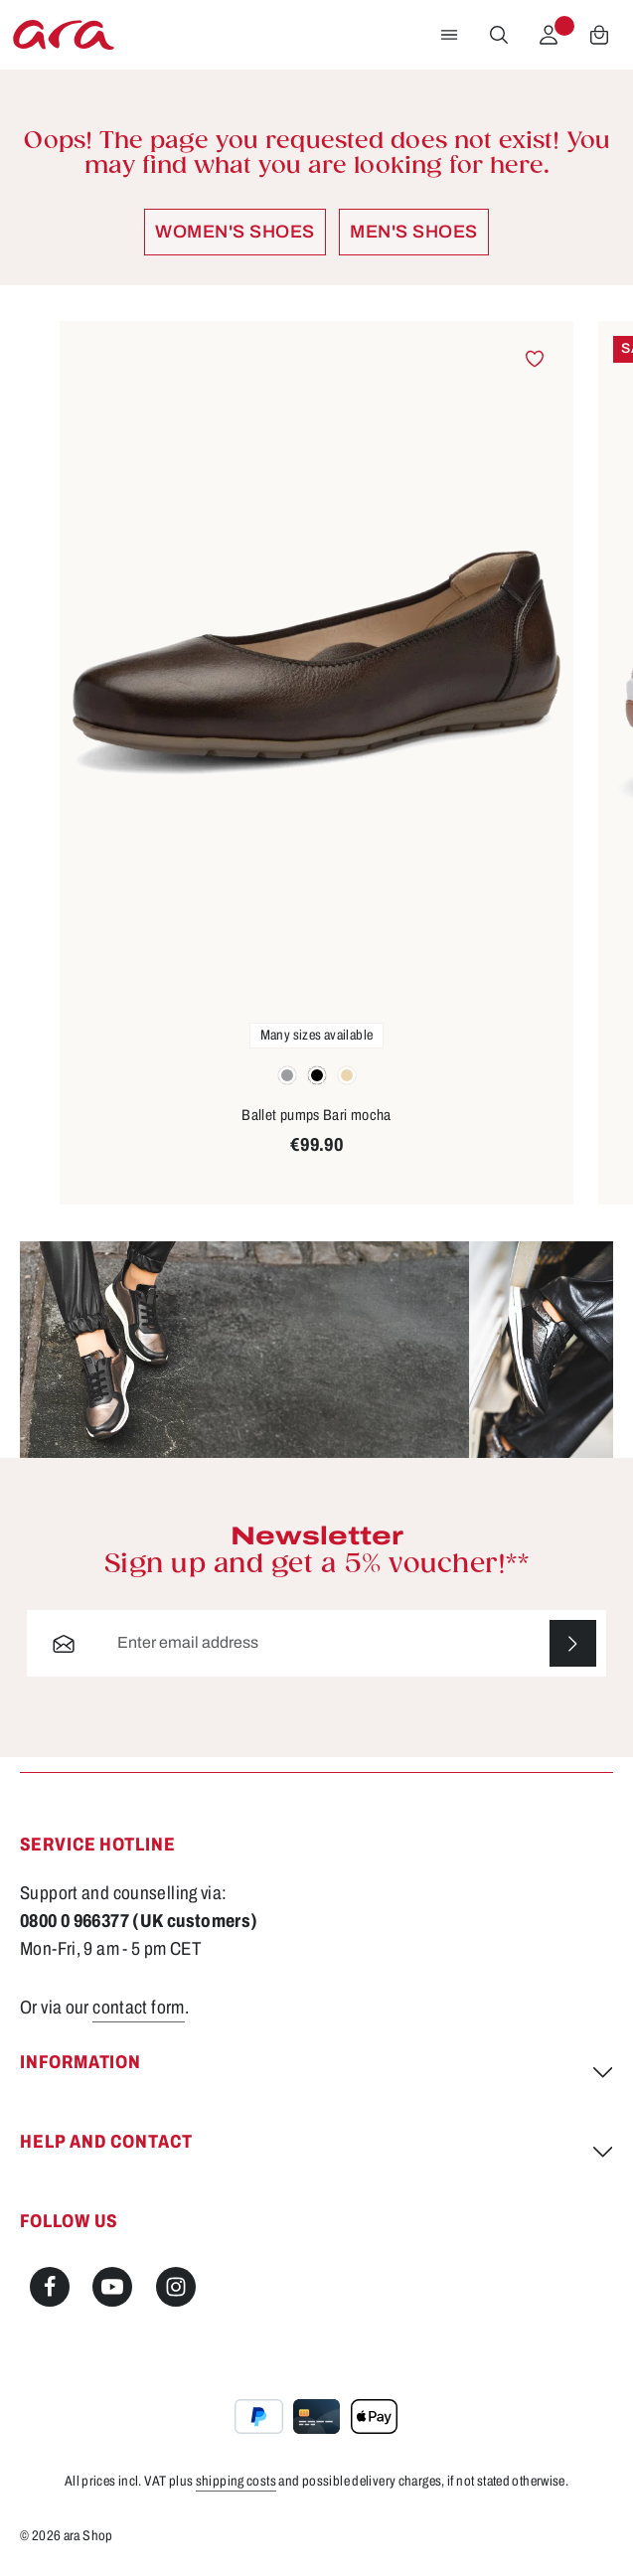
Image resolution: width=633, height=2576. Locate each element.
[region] (316, 763)
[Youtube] (112, 2287)
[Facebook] (50, 2287)
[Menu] (449, 35)
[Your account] (548, 35)
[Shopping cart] (599, 35)
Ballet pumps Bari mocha (316, 1115)
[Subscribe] (573, 1643)
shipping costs (236, 2481)
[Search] (499, 35)
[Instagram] (176, 2287)
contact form (138, 2007)
